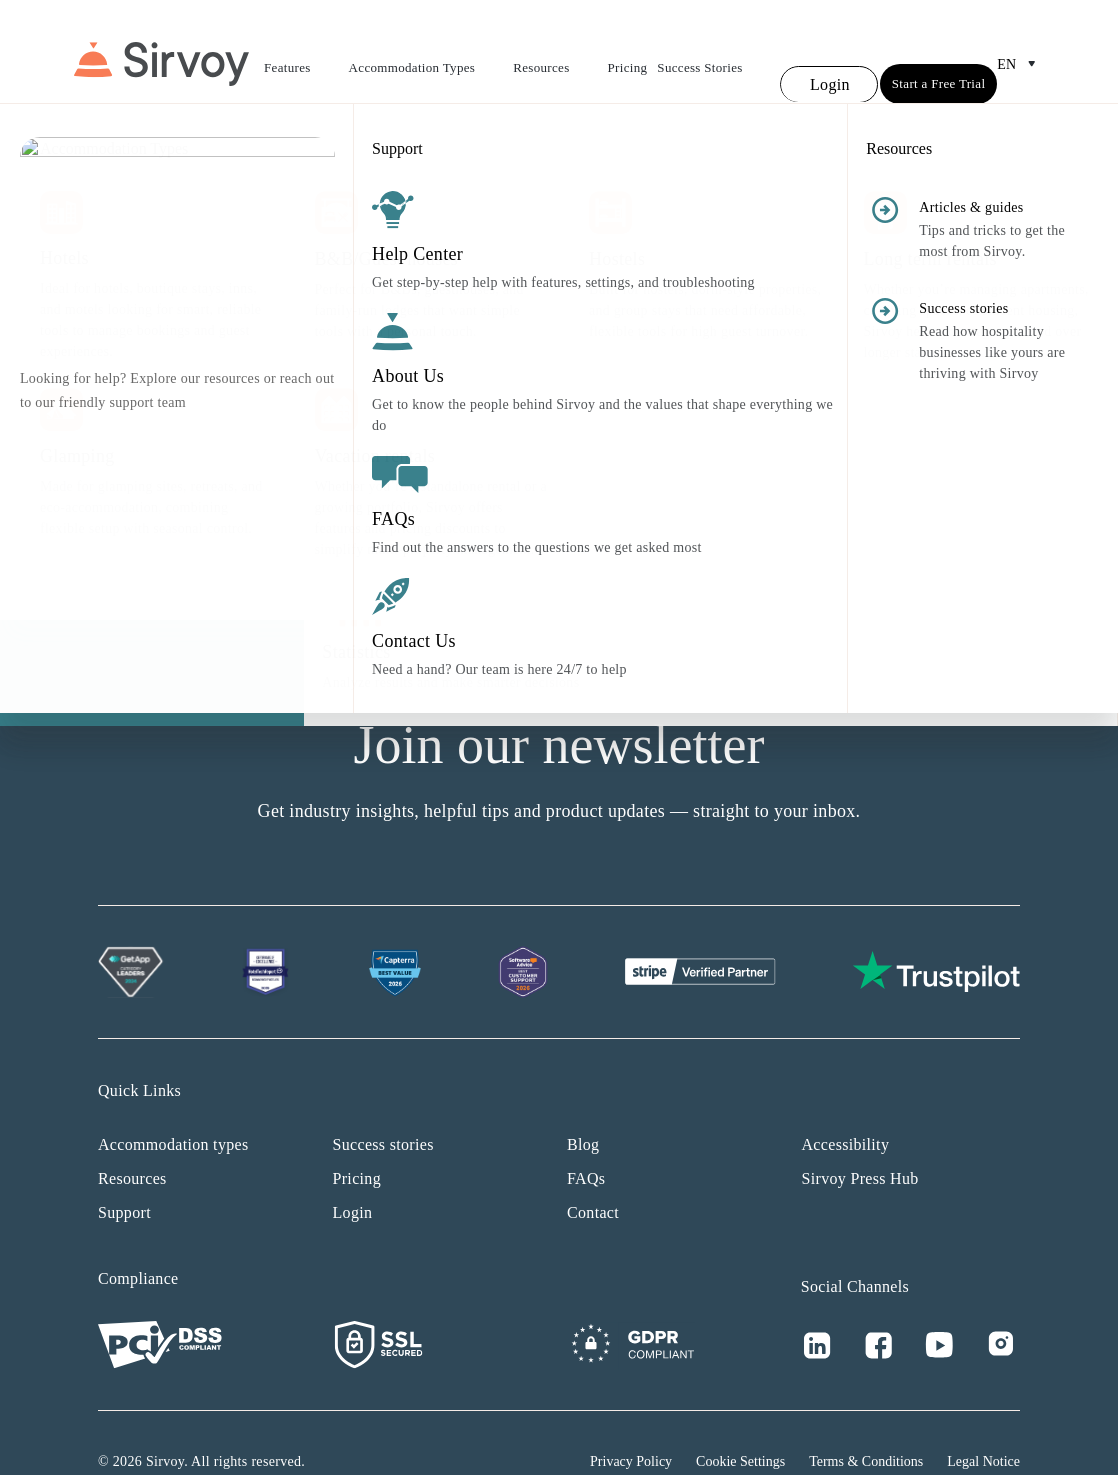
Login (353, 1175)
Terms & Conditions (866, 1424)
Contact (593, 1175)
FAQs (586, 1141)
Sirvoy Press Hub (860, 1141)
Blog (583, 1107)
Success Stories (699, 49)
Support (124, 1175)
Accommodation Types (426, 52)
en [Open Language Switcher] (1020, 46)
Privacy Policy (631, 1424)
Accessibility (846, 1107)
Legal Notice (983, 1424)
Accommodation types (173, 1107)
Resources (555, 52)
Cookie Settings (740, 1424)
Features (301, 52)
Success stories (383, 1107)
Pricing (628, 49)
